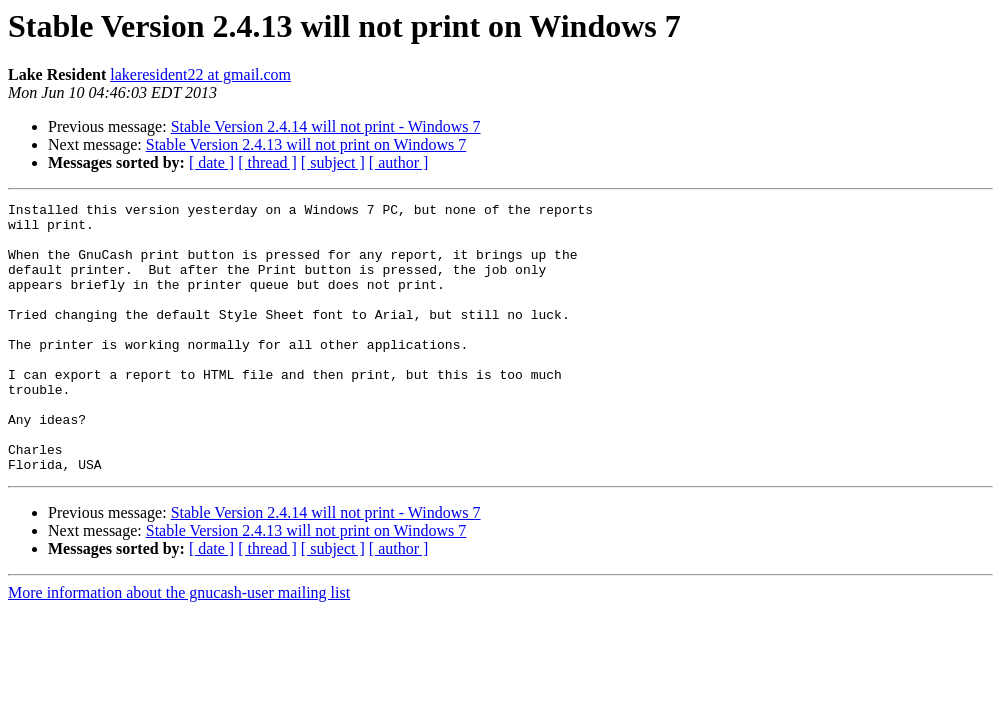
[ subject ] (333, 162)
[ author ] (399, 162)
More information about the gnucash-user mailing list (179, 646)
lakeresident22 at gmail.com (200, 74)
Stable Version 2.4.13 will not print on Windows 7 (306, 144)
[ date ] (211, 162)
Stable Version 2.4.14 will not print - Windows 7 (326, 126)
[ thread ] (267, 162)
